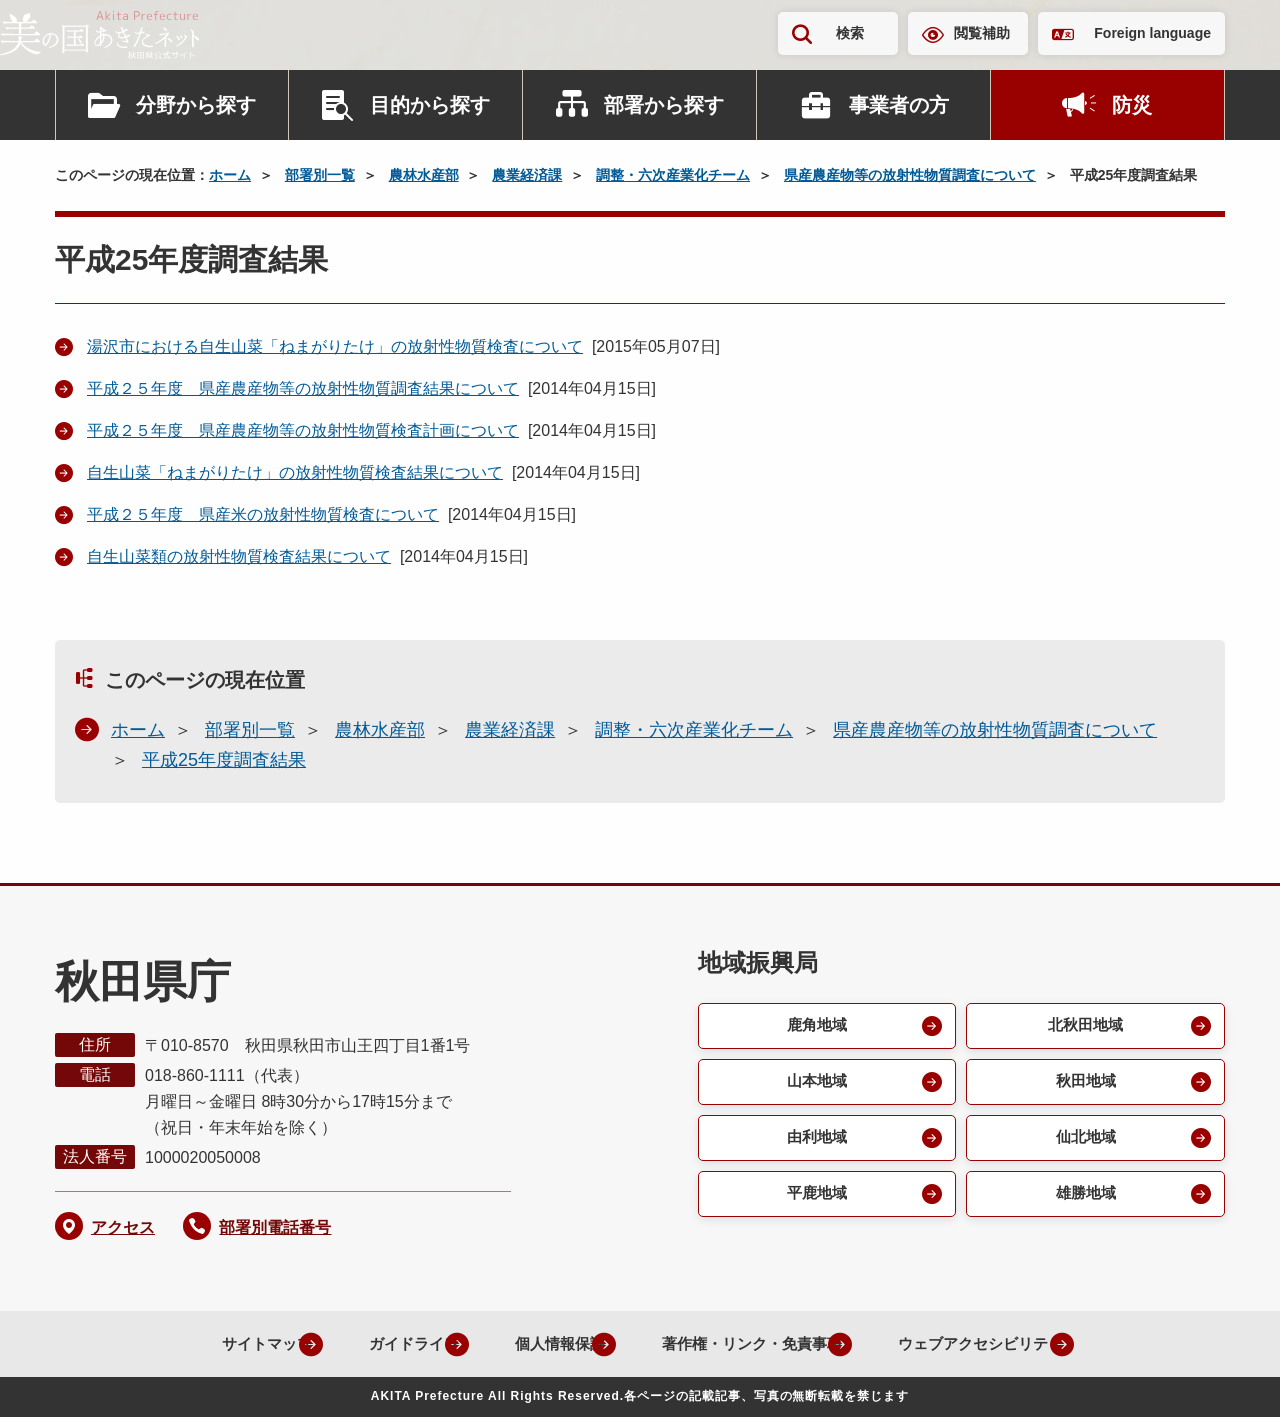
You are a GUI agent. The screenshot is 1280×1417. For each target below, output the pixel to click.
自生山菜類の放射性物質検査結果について (239, 556)
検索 (850, 33)
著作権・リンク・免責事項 (742, 1343)
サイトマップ (220, 1343)
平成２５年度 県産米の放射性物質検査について (263, 514)
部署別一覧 (320, 175)
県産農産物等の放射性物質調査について (910, 175)
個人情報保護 (536, 1343)
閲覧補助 (982, 33)
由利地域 (815, 1142)
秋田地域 (1084, 1084)
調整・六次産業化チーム (673, 175)
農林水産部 (424, 175)
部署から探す (664, 105)
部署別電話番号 (275, 1227)
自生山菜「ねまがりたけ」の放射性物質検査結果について (295, 472)
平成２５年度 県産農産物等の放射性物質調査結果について (303, 388)
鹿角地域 (815, 1026)
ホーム (230, 175)
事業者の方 (899, 105)
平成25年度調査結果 (224, 760)
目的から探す (430, 105)
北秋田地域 (1084, 1026)
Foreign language (1152, 33)
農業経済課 (527, 175)
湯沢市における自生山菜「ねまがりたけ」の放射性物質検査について (335, 346)
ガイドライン (378, 1343)
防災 (1132, 105)
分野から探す (196, 105)
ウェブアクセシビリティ (988, 1343)
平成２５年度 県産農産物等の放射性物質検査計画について (303, 430)
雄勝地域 (1084, 1200)
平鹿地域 (815, 1200)
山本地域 (815, 1084)
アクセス (123, 1227)
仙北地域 (1084, 1142)
